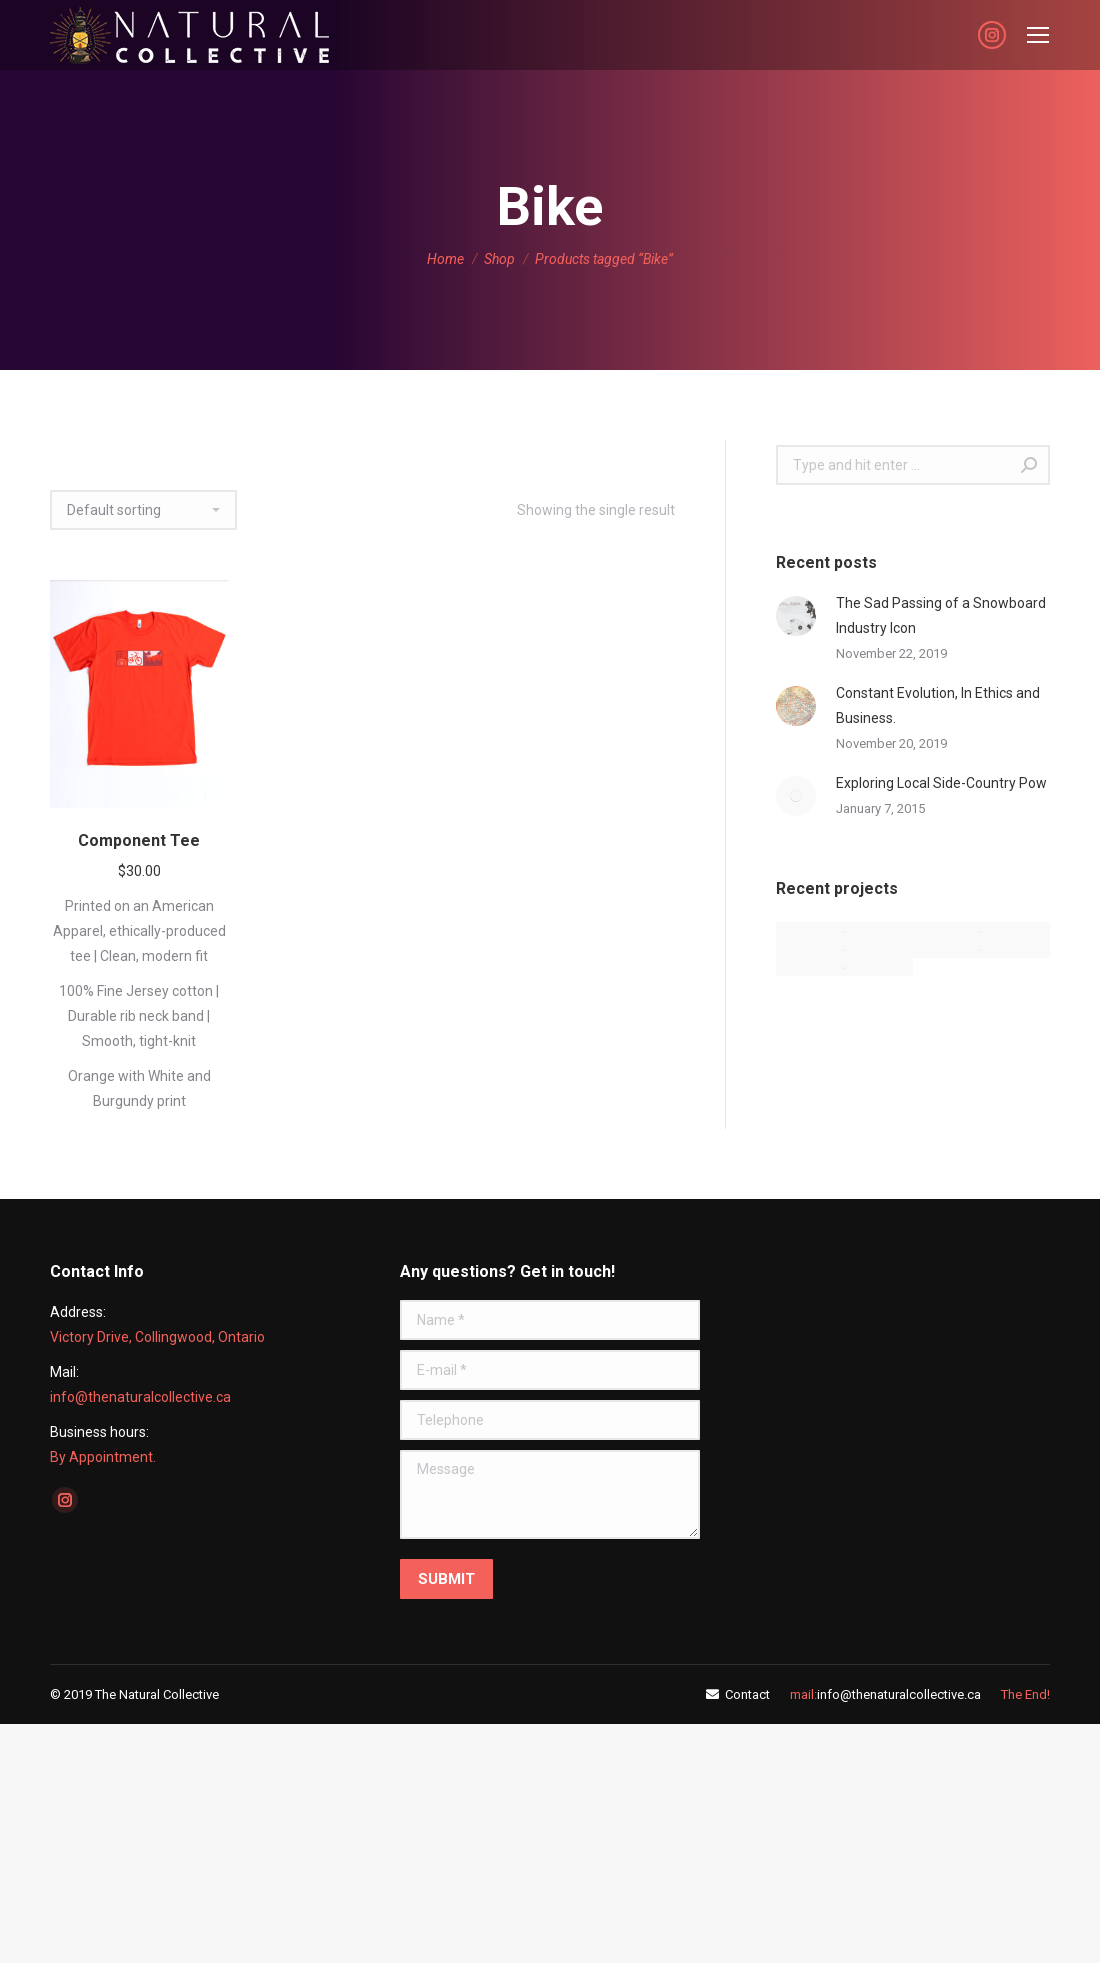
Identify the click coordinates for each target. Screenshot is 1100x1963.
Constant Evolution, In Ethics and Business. (938, 705)
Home (445, 259)
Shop (499, 259)
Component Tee (139, 840)
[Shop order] (143, 510)
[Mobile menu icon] (1038, 35)
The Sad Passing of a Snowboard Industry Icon (941, 615)
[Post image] (796, 616)
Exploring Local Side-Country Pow (941, 783)
